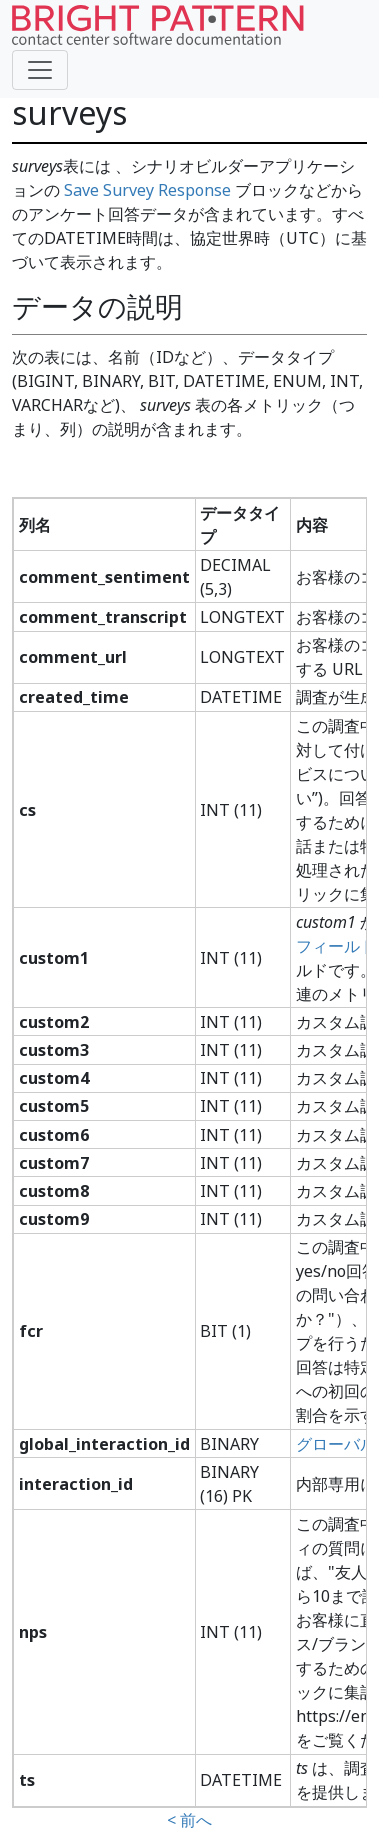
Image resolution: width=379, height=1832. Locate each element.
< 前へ (189, 1820)
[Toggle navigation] (40, 70)
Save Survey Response (147, 190)
